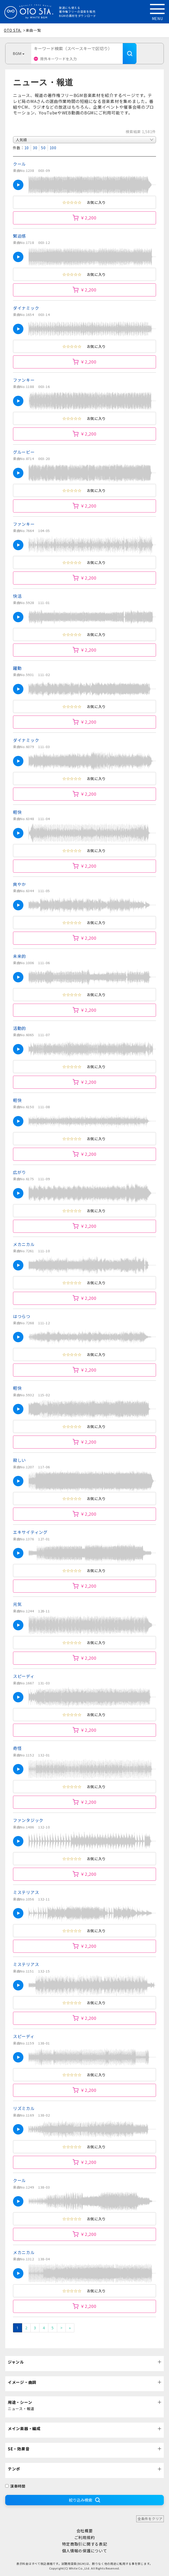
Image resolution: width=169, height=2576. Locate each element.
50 (43, 147)
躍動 (17, 668)
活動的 (19, 1028)
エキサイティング (30, 1532)
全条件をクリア (150, 2518)
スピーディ (24, 1676)
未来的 (19, 956)
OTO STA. (13, 30)
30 (35, 147)
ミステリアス (26, 1892)
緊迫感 (19, 236)
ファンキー (24, 380)
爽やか (19, 884)
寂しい (19, 1460)
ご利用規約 (84, 2537)
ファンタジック (28, 1820)
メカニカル (24, 1244)
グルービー (24, 452)
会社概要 (84, 2530)
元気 (17, 1604)
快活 (17, 596)
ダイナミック (26, 308)
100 (53, 147)
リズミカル (24, 2108)
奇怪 (17, 1748)
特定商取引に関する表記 (84, 2544)
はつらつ (21, 1316)
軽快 (17, 812)
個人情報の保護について (84, 2550)
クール (19, 164)
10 (26, 147)
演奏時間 (15, 2486)
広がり (19, 1172)
